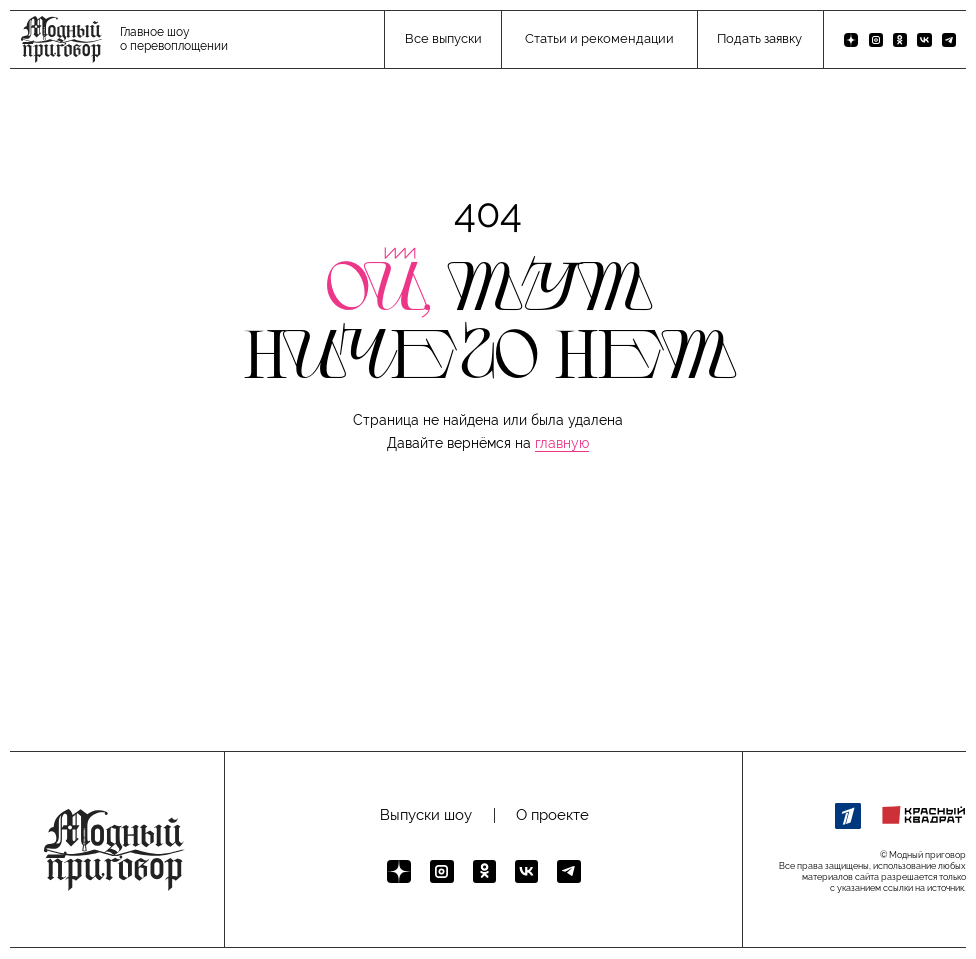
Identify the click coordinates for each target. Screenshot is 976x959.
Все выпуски (443, 38)
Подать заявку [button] (759, 38)
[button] (488, 670)
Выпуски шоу (426, 815)
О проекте (552, 815)
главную (562, 443)
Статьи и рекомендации (599, 38)
